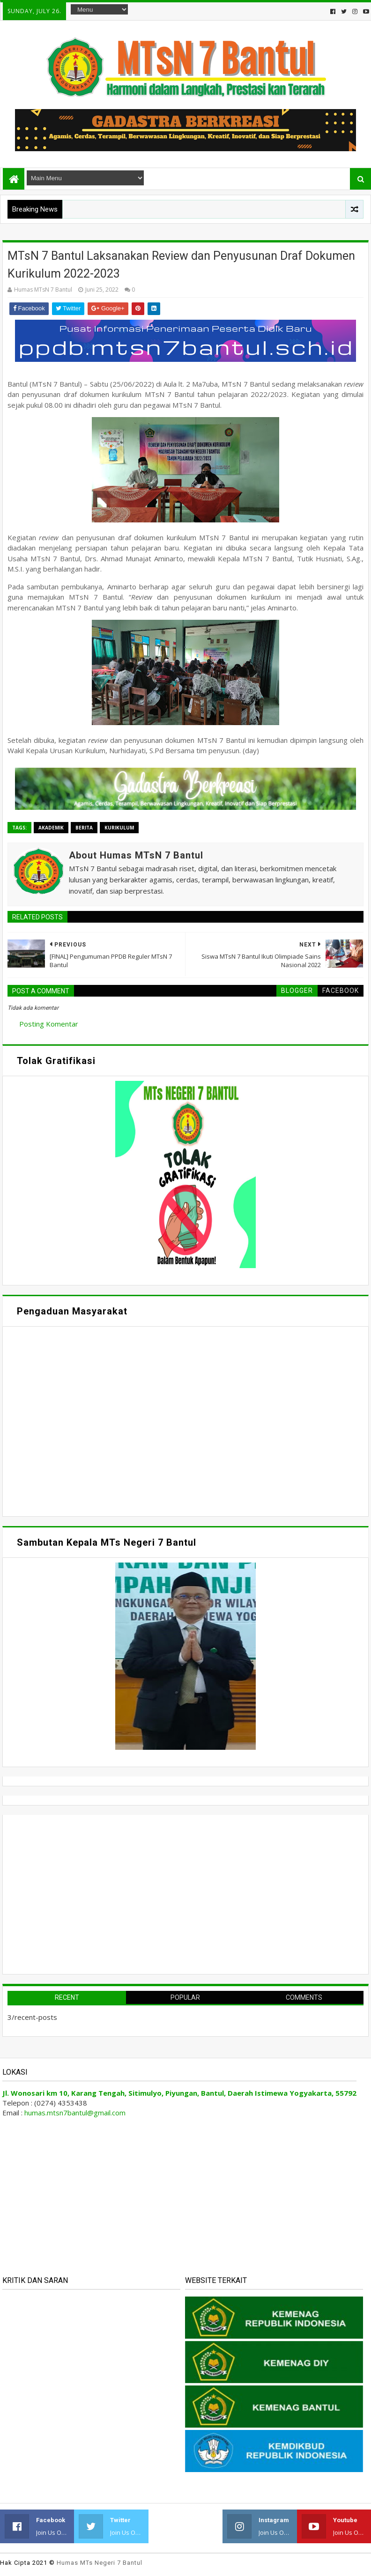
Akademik (51, 827)
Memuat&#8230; (96, 1420)
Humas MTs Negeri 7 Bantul (99, 2562)
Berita (84, 827)
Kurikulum (119, 827)
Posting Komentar (48, 1023)
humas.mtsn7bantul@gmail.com (75, 2112)
